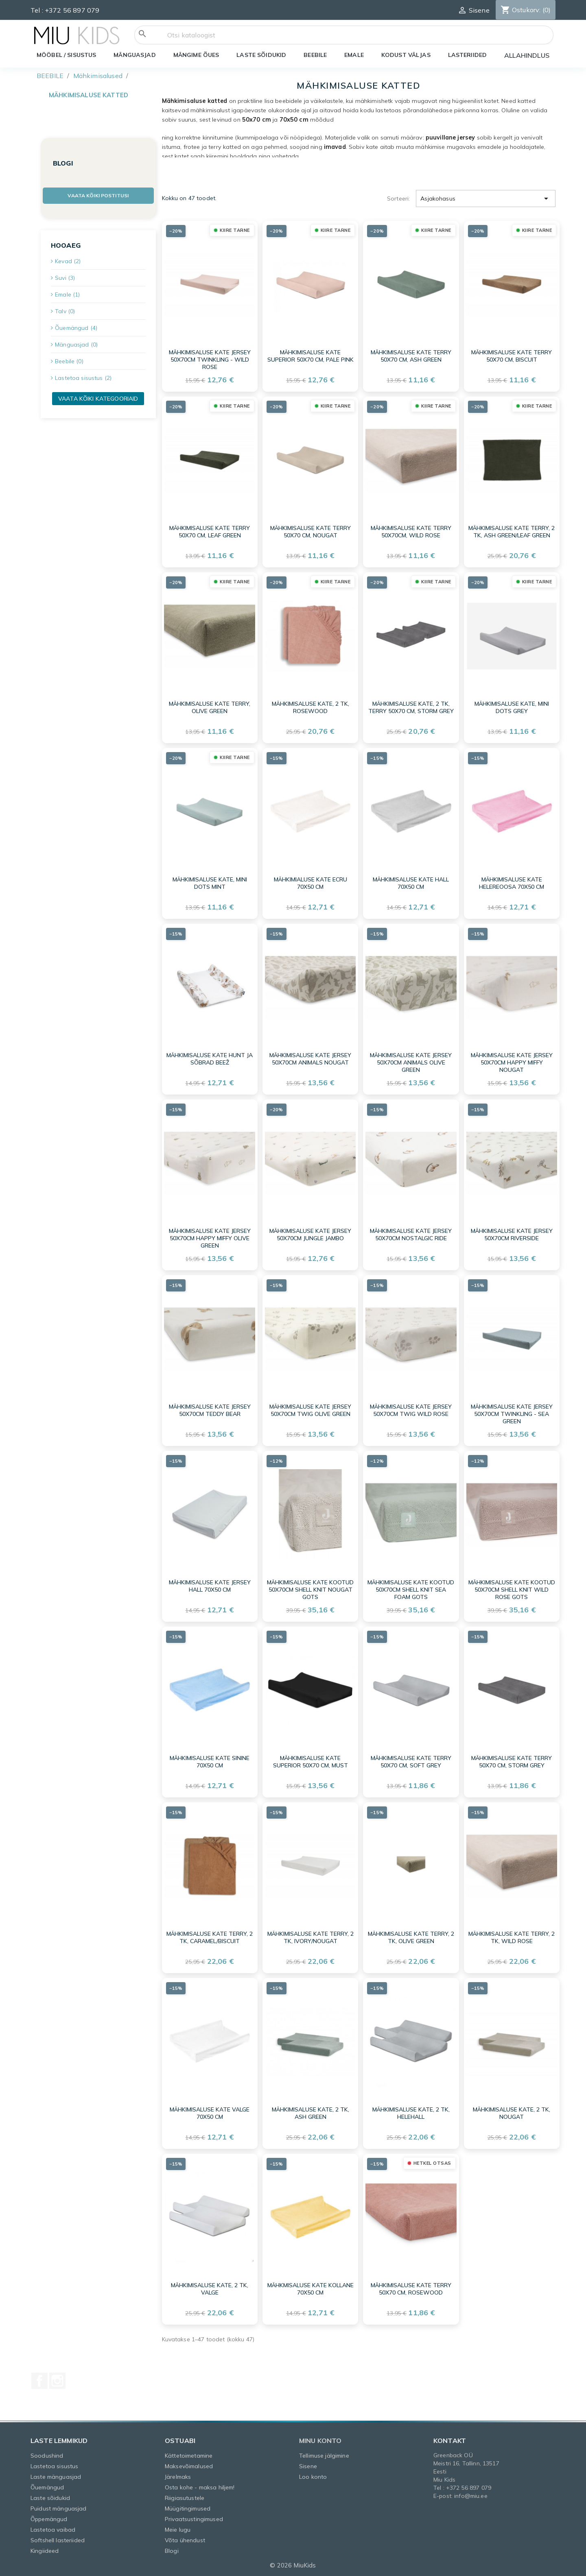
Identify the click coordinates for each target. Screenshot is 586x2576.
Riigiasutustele (184, 2498)
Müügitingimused (187, 2508)
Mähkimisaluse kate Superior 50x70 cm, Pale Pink (310, 356)
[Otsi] (343, 35)
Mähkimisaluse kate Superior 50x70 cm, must (310, 1761)
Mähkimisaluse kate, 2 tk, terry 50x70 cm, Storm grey (411, 707)
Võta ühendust (185, 2540)
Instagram (57, 2381)
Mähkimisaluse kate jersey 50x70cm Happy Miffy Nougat (512, 1062)
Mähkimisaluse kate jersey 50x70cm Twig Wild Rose (411, 1410)
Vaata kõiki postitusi (98, 195)
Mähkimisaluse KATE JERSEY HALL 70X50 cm (210, 1586)
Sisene (308, 2466)
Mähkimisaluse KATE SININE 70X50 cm (209, 1761)
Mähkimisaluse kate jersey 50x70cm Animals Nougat (310, 1058)
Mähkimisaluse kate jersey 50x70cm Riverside (512, 1234)
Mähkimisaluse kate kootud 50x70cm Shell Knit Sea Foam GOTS (410, 1590)
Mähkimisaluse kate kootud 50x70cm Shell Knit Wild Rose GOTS (511, 1590)
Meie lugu (177, 2529)
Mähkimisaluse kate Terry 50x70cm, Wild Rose (411, 531)
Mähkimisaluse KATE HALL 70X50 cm (411, 883)
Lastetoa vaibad (53, 2529)
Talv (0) (65, 311)
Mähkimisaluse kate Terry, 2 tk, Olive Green (411, 1937)
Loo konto (313, 2476)
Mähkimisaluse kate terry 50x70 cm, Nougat (310, 531)
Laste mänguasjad (56, 2476)
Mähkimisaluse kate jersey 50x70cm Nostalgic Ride (411, 1234)
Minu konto (320, 2440)
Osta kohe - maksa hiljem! (200, 2487)
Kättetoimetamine (188, 2455)
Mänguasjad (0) (76, 344)
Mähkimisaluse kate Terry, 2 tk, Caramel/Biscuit (209, 1937)
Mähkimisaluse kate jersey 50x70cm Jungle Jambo (310, 1234)
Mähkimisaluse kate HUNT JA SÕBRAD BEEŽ (209, 1058)
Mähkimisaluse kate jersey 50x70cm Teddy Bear (210, 1410)
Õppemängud (49, 2519)
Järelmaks (178, 2476)
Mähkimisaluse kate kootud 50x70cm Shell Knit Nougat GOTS (310, 1590)
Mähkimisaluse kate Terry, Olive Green (209, 707)
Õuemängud (47, 2487)
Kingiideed (45, 2550)
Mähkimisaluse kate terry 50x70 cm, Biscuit (511, 356)
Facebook (39, 2381)
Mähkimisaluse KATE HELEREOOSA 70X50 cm (511, 883)
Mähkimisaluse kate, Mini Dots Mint (210, 883)
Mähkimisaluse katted (88, 95)
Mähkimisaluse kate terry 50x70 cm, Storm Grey (511, 1761)
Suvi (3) (65, 277)
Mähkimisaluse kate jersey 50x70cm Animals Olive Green (411, 1062)
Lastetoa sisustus (54, 2466)
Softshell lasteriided (58, 2540)
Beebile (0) (69, 361)
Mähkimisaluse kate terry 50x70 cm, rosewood (411, 2289)
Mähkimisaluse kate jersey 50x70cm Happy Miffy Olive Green (210, 1238)
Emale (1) (67, 294)
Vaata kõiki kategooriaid (98, 398)
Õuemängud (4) (76, 328)
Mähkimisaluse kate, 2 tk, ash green (310, 2113)
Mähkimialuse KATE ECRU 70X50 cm (310, 883)
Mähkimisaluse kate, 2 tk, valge (209, 2289)
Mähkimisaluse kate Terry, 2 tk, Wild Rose (511, 1937)
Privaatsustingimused (194, 2519)
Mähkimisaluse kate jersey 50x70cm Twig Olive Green (310, 1410)
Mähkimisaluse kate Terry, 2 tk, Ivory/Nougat (310, 1937)
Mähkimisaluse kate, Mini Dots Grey (511, 707)
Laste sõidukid (50, 2498)
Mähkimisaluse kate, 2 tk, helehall (411, 2113)
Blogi (172, 2550)
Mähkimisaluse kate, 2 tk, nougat (511, 2113)
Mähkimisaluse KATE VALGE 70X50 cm (209, 2113)
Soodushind (47, 2455)
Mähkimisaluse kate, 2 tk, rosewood (310, 707)
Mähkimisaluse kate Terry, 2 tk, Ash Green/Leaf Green (511, 531)
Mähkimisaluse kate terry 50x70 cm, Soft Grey (411, 1761)
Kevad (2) (68, 261)
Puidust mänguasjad (59, 2508)
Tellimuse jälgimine (324, 2455)
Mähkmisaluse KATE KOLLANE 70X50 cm (310, 2289)
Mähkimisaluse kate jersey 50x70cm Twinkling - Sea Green (512, 1414)
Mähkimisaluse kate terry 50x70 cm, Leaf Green (209, 531)
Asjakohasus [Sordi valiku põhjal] (485, 198)
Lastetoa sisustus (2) (83, 378)
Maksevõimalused (189, 2466)
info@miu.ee (471, 2496)
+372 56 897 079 (72, 10)
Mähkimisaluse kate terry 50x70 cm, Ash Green (411, 356)
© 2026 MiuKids (293, 2565)
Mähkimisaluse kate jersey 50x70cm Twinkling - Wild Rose (210, 360)
